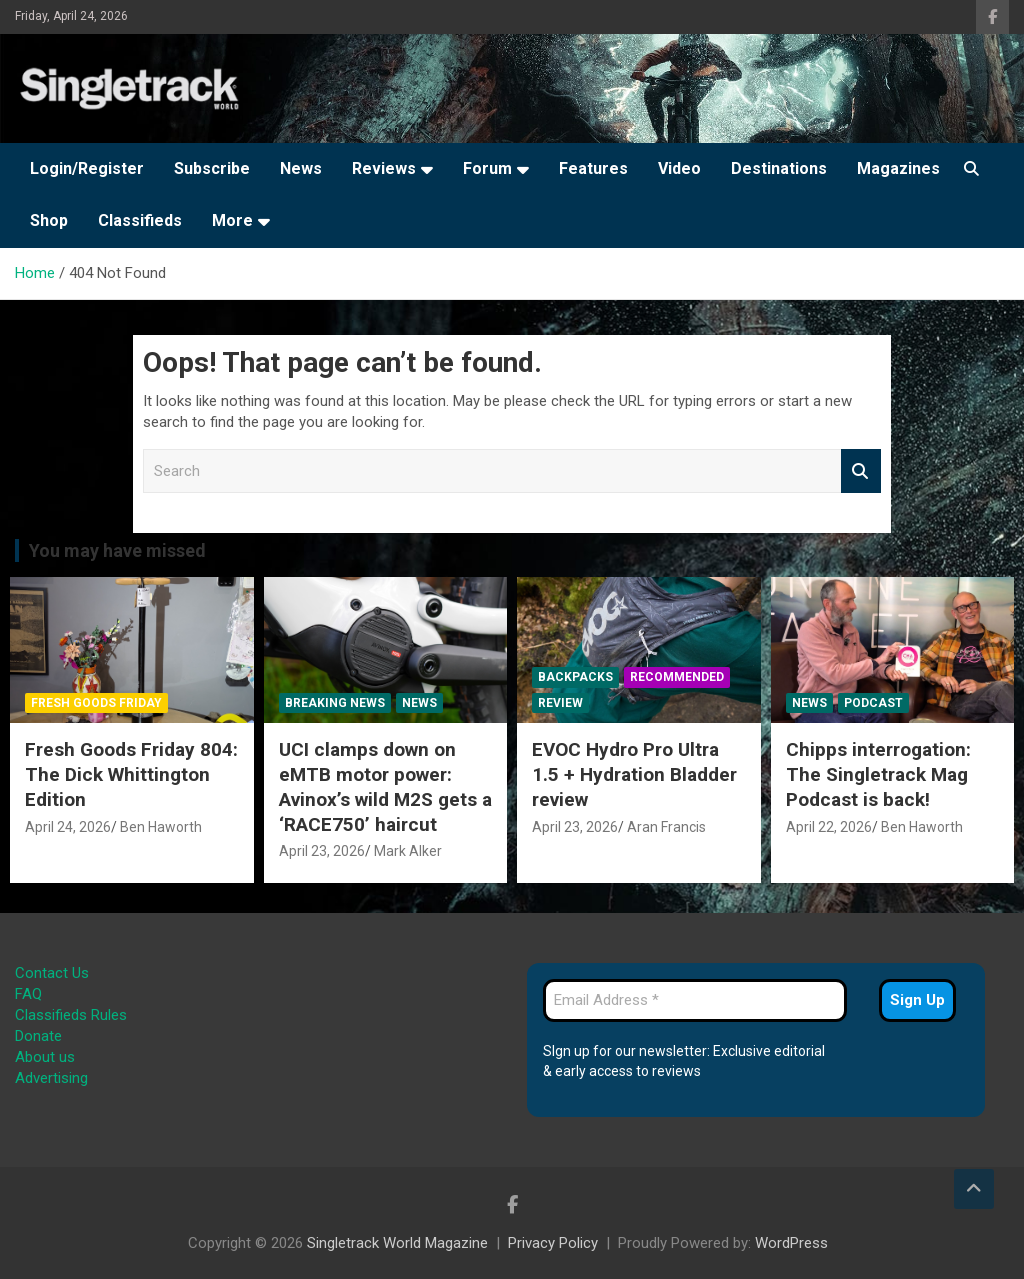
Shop (49, 220)
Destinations (779, 168)
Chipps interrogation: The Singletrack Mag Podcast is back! (878, 774)
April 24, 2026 (68, 827)
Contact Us (52, 973)
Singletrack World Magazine (397, 1243)
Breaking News (335, 703)
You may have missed (117, 550)
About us (45, 1057)
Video (679, 168)
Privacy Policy (553, 1243)
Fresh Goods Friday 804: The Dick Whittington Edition (131, 774)
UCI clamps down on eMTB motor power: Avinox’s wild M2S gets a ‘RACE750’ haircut (385, 786)
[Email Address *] (695, 1000)
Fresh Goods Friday (96, 703)
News (301, 168)
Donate (38, 1036)
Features (593, 168)
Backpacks (575, 677)
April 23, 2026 (322, 851)
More (232, 220)
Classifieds (140, 220)
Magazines (898, 168)
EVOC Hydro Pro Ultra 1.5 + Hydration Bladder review (634, 774)
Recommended (677, 677)
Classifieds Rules (71, 1015)
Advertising (51, 1078)
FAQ (28, 994)
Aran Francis (666, 827)
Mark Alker (408, 851)
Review (560, 703)
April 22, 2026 (829, 827)
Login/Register (87, 168)
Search (861, 471)
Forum (487, 168)
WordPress (791, 1243)
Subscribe (212, 168)
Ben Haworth (161, 827)
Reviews (384, 168)
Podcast (873, 703)
